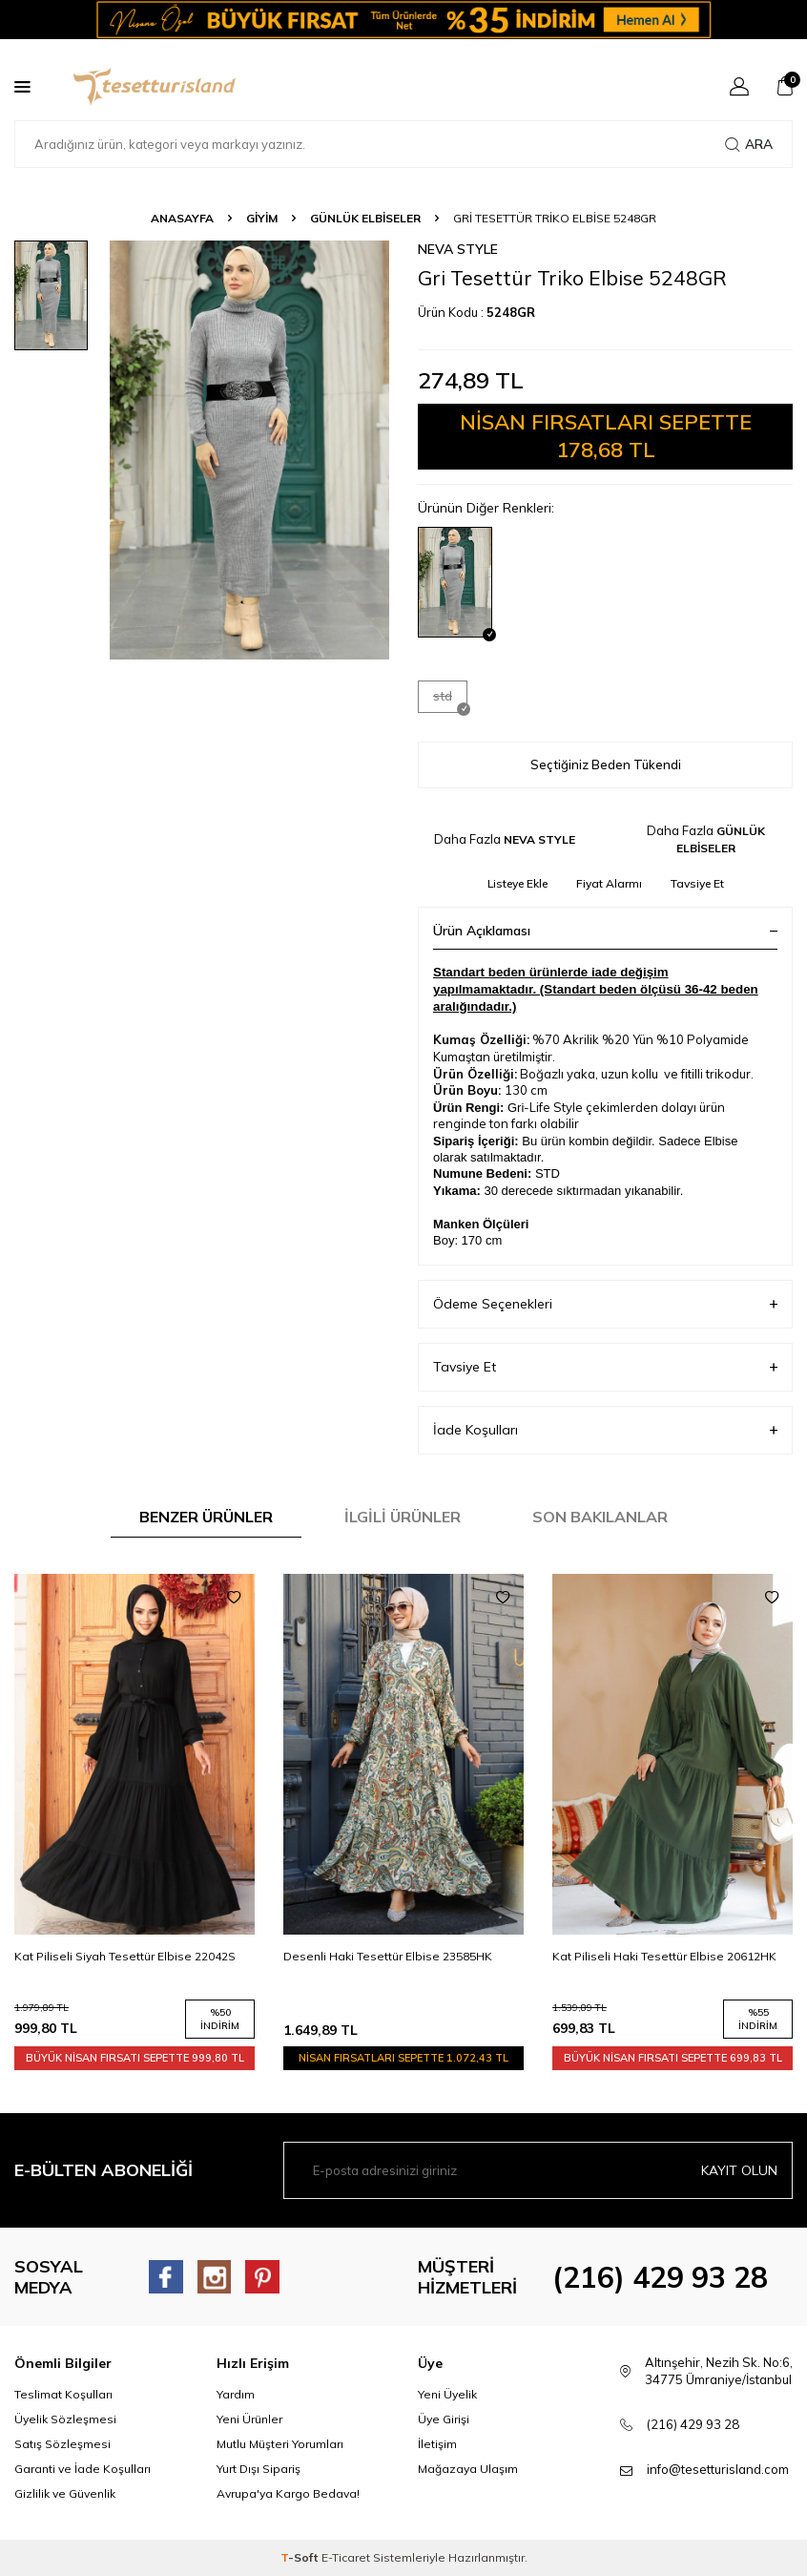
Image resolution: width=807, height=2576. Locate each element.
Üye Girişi (443, 2419)
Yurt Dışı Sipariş (258, 2468)
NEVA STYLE (458, 249)
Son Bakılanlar (600, 1516)
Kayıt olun (739, 2170)
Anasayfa (182, 218)
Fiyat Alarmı (609, 883)
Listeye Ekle (517, 883)
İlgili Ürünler (402, 1516)
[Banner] (403, 19)
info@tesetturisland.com (718, 2469)
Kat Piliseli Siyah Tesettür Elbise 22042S (125, 1956)
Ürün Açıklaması (605, 930)
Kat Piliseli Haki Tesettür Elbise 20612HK (664, 1956)
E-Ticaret (345, 2557)
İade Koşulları (605, 1430)
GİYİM (262, 218)
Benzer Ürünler (206, 1516)
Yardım (236, 2394)
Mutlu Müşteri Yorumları (280, 2444)
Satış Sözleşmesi (62, 2444)
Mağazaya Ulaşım (468, 2468)
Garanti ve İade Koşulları (82, 2468)
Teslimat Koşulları (63, 2394)
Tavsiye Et (697, 883)
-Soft (300, 2557)
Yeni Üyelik (447, 2394)
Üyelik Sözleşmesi (65, 2419)
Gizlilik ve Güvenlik (64, 2493)
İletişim (437, 2444)
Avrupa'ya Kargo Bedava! (288, 2493)
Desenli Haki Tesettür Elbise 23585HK (387, 1956)
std (450, 700)
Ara (749, 144)
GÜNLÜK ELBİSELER (365, 218)
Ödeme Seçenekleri (605, 1304)
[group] (249, 450)
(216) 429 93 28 (660, 2277)
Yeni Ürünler (249, 2419)
